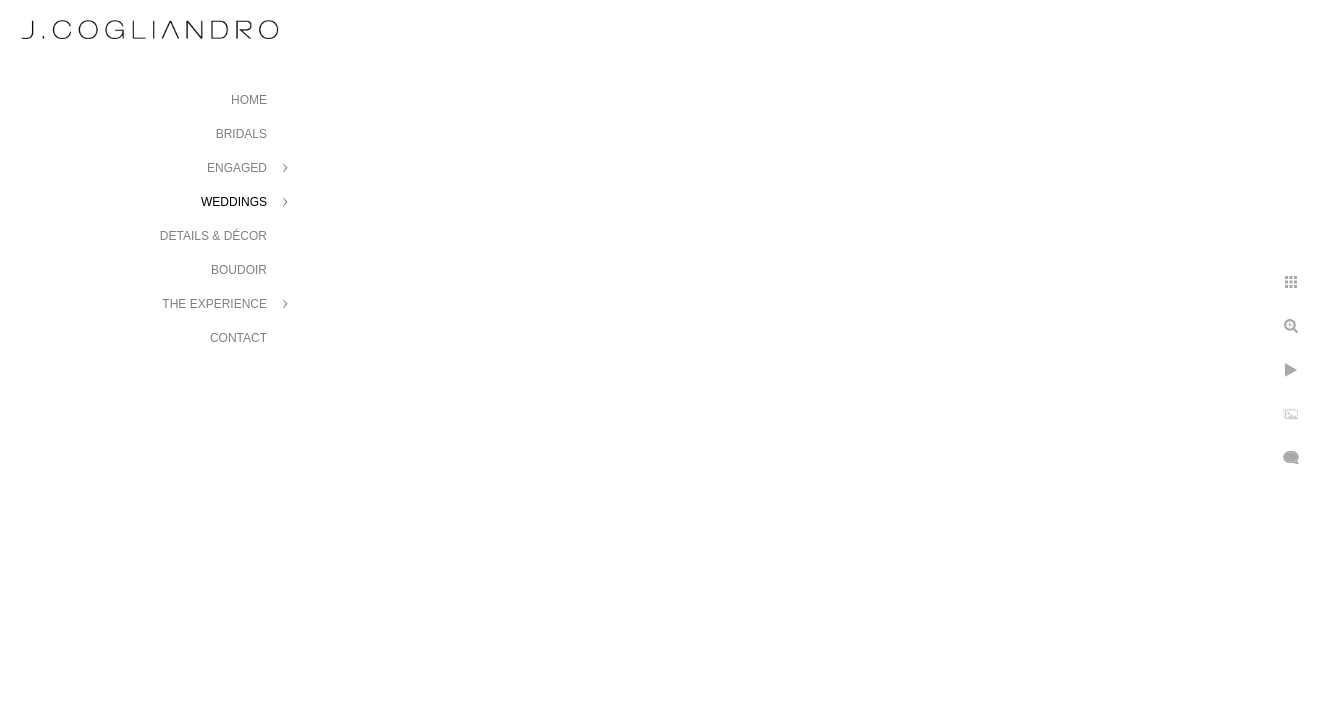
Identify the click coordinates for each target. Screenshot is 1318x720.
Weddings (234, 202)
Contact (238, 338)
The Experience (214, 304)
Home (249, 100)
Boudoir (239, 270)
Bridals (241, 134)
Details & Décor (213, 236)
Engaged (237, 168)
